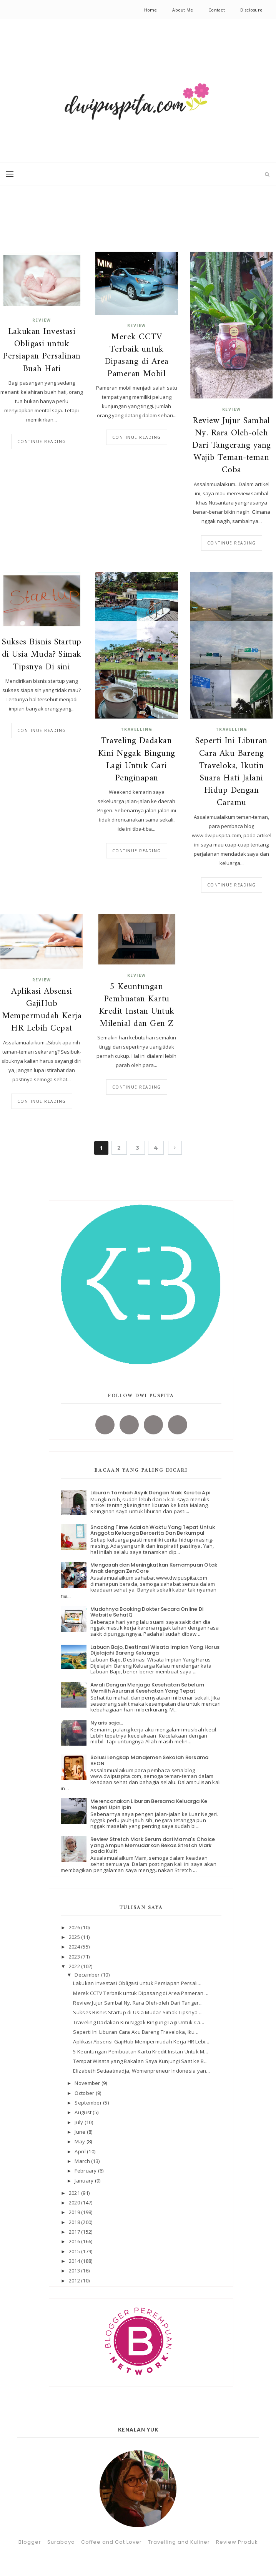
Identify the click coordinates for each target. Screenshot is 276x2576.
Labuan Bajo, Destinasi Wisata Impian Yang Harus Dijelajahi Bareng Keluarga (154, 1650)
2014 (75, 2260)
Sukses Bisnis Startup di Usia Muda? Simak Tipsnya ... (138, 2012)
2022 (75, 1966)
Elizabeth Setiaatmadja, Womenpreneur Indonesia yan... (141, 2070)
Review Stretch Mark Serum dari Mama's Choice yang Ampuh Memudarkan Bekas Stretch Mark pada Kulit (152, 1845)
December (88, 1974)
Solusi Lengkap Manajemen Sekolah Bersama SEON (149, 1760)
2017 (75, 2231)
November (88, 2083)
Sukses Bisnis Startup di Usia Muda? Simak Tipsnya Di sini (41, 655)
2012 (75, 2280)
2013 (75, 2270)
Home (150, 10)
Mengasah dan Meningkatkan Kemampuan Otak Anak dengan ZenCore (153, 1568)
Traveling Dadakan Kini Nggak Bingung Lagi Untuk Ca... (138, 2022)
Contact (216, 10)
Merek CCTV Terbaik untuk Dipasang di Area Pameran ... (140, 1993)
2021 (75, 2192)
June (80, 2131)
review (41, 320)
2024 (75, 1946)
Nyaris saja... (106, 1722)
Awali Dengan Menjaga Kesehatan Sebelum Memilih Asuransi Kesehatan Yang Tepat (147, 1688)
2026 (75, 1927)
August (84, 2112)
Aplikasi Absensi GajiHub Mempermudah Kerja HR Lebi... (141, 2041)
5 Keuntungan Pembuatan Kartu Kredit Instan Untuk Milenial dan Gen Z (137, 1006)
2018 (75, 2222)
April (81, 2151)
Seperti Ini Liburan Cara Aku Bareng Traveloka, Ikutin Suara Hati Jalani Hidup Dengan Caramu (231, 772)
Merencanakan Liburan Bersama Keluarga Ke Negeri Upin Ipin (148, 1804)
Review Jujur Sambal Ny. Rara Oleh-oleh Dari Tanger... (138, 2002)
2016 (75, 2241)
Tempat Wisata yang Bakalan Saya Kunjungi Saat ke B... (140, 2061)
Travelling (137, 729)
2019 (75, 2212)
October (85, 2093)
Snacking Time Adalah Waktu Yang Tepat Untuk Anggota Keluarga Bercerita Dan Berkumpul (152, 1530)
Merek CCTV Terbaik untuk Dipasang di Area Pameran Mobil (137, 356)
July (79, 2122)
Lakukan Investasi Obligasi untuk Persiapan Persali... (137, 1983)
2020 (75, 2202)
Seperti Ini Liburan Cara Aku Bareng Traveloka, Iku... (135, 2031)
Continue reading (41, 441)
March (83, 2161)
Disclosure (251, 10)
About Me (182, 10)
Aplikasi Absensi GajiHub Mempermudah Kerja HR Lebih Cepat (42, 1010)
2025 (75, 1937)
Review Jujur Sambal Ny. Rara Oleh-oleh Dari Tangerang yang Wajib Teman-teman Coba (231, 446)
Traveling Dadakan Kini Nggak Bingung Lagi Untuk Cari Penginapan (136, 760)
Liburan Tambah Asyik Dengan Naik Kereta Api (150, 1492)
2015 (75, 2251)
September (89, 2102)
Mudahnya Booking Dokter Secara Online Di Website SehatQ (146, 1612)
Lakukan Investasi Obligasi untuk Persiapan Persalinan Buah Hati (41, 350)
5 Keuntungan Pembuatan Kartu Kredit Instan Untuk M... (140, 2051)
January (85, 2180)
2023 (75, 1956)
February (86, 2170)
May (80, 2141)
